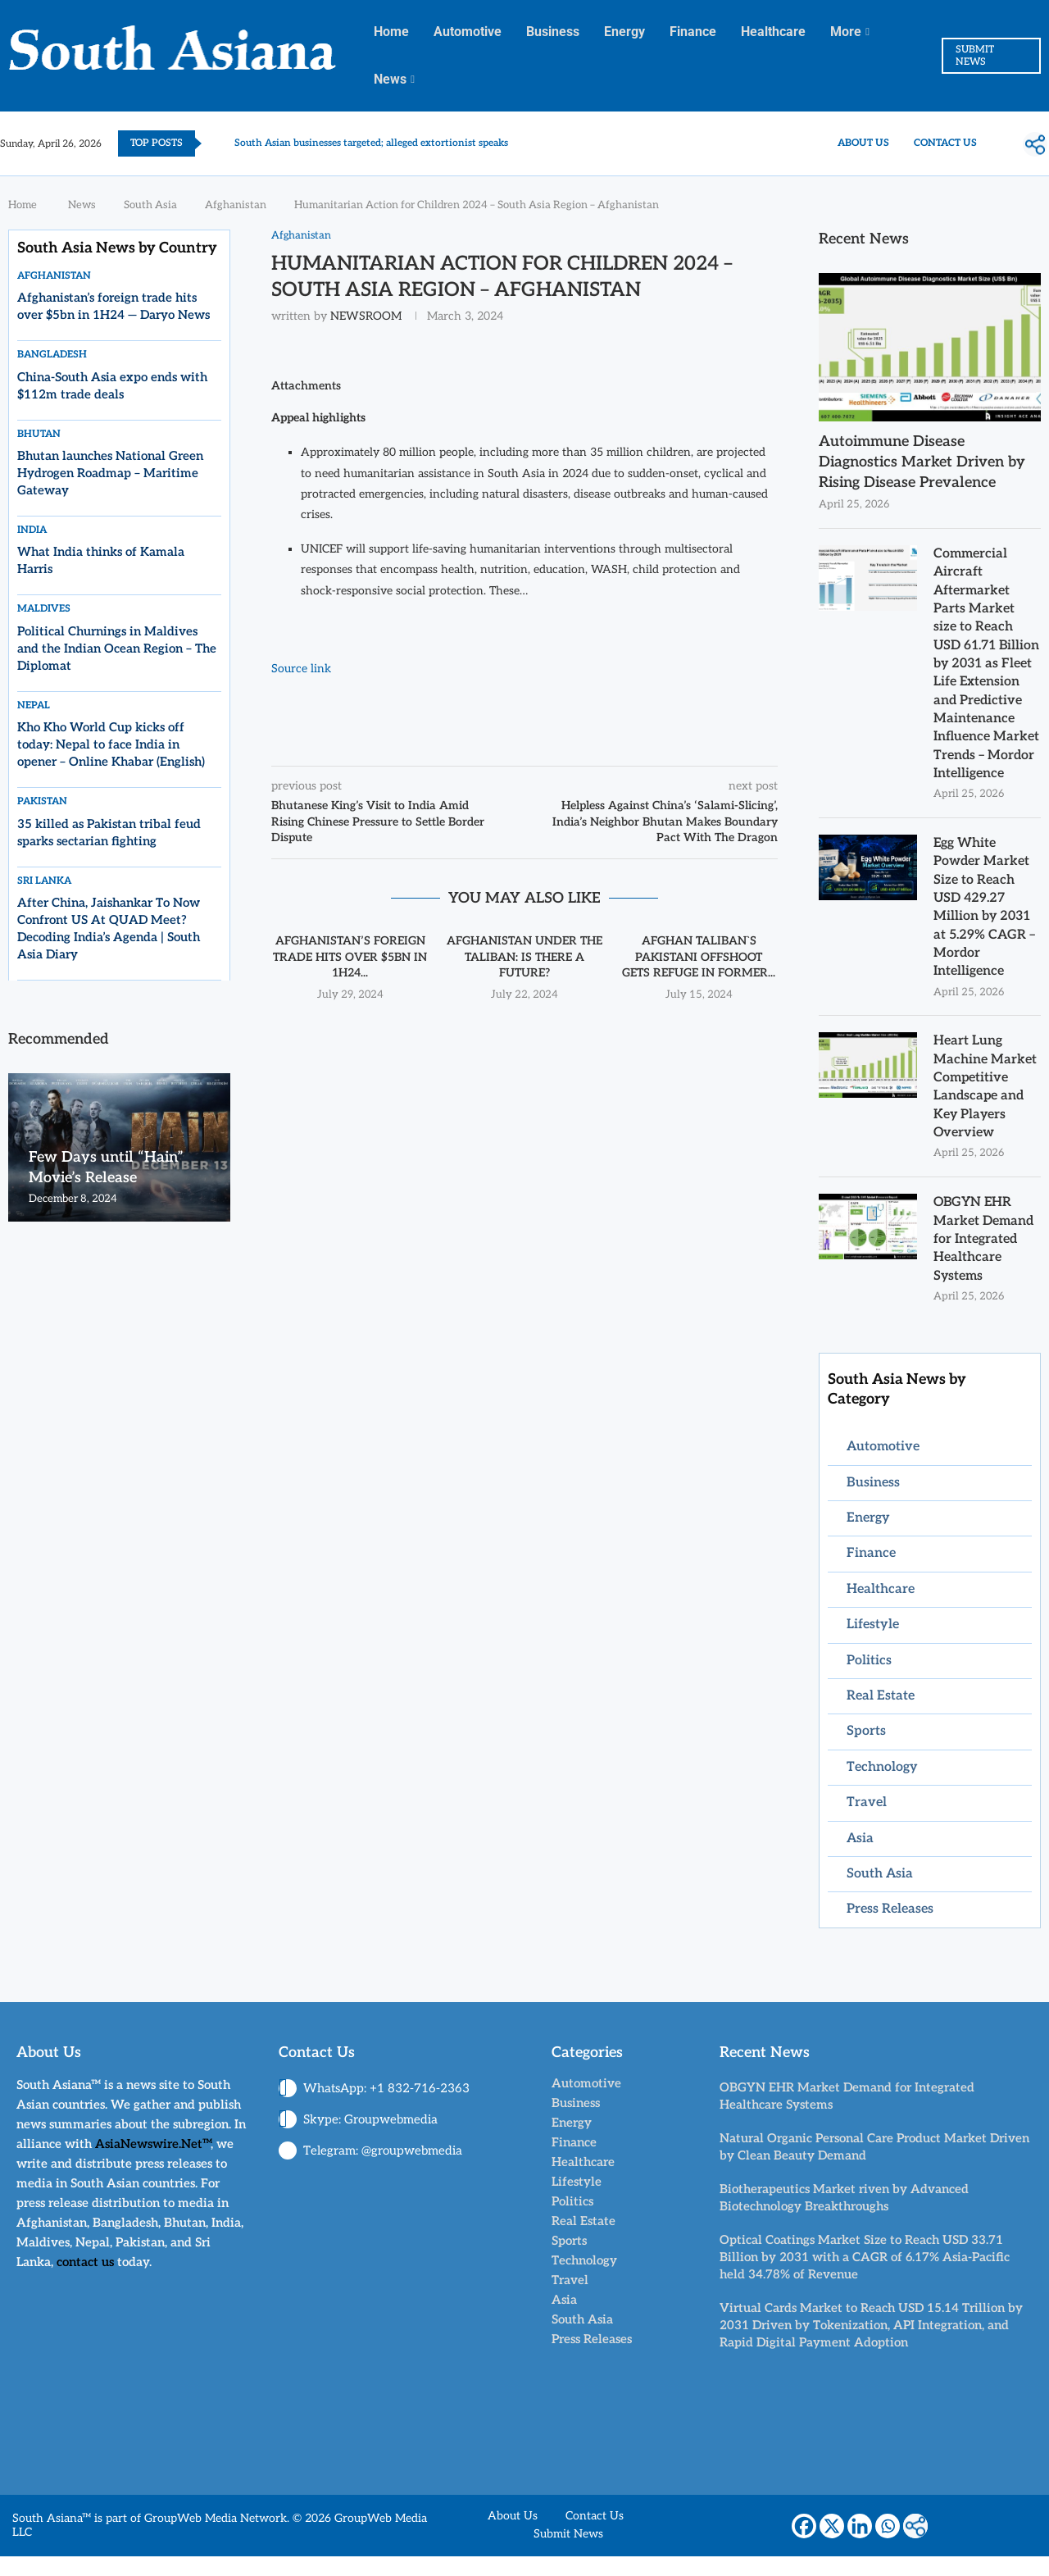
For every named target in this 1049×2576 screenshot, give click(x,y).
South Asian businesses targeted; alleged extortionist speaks (371, 143)
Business (552, 31)
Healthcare (773, 31)
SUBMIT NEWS (975, 55)
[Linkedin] (859, 2545)
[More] (1035, 144)
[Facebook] (804, 2545)
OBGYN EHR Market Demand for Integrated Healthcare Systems (983, 1259)
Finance (693, 31)
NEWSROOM (366, 316)
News (390, 79)
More (845, 31)
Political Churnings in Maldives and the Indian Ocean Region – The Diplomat (116, 648)
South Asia (150, 205)
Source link (301, 669)
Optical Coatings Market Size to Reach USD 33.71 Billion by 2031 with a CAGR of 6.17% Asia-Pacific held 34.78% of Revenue (865, 2276)
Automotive (468, 31)
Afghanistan (235, 205)
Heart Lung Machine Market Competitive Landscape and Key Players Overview (985, 1106)
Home (391, 31)
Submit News (568, 2554)
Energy (624, 31)
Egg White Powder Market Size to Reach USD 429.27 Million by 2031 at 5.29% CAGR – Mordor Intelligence (984, 926)
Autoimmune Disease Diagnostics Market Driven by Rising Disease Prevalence (922, 462)
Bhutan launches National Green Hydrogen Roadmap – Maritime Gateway (110, 473)
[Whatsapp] (887, 2545)
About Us (863, 143)
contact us (85, 2281)
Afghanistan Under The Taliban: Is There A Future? (524, 957)
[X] (832, 2545)
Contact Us (945, 143)
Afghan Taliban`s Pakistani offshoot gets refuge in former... (698, 957)
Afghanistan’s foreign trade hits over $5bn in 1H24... (350, 957)
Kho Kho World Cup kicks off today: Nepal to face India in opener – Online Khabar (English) (111, 744)
